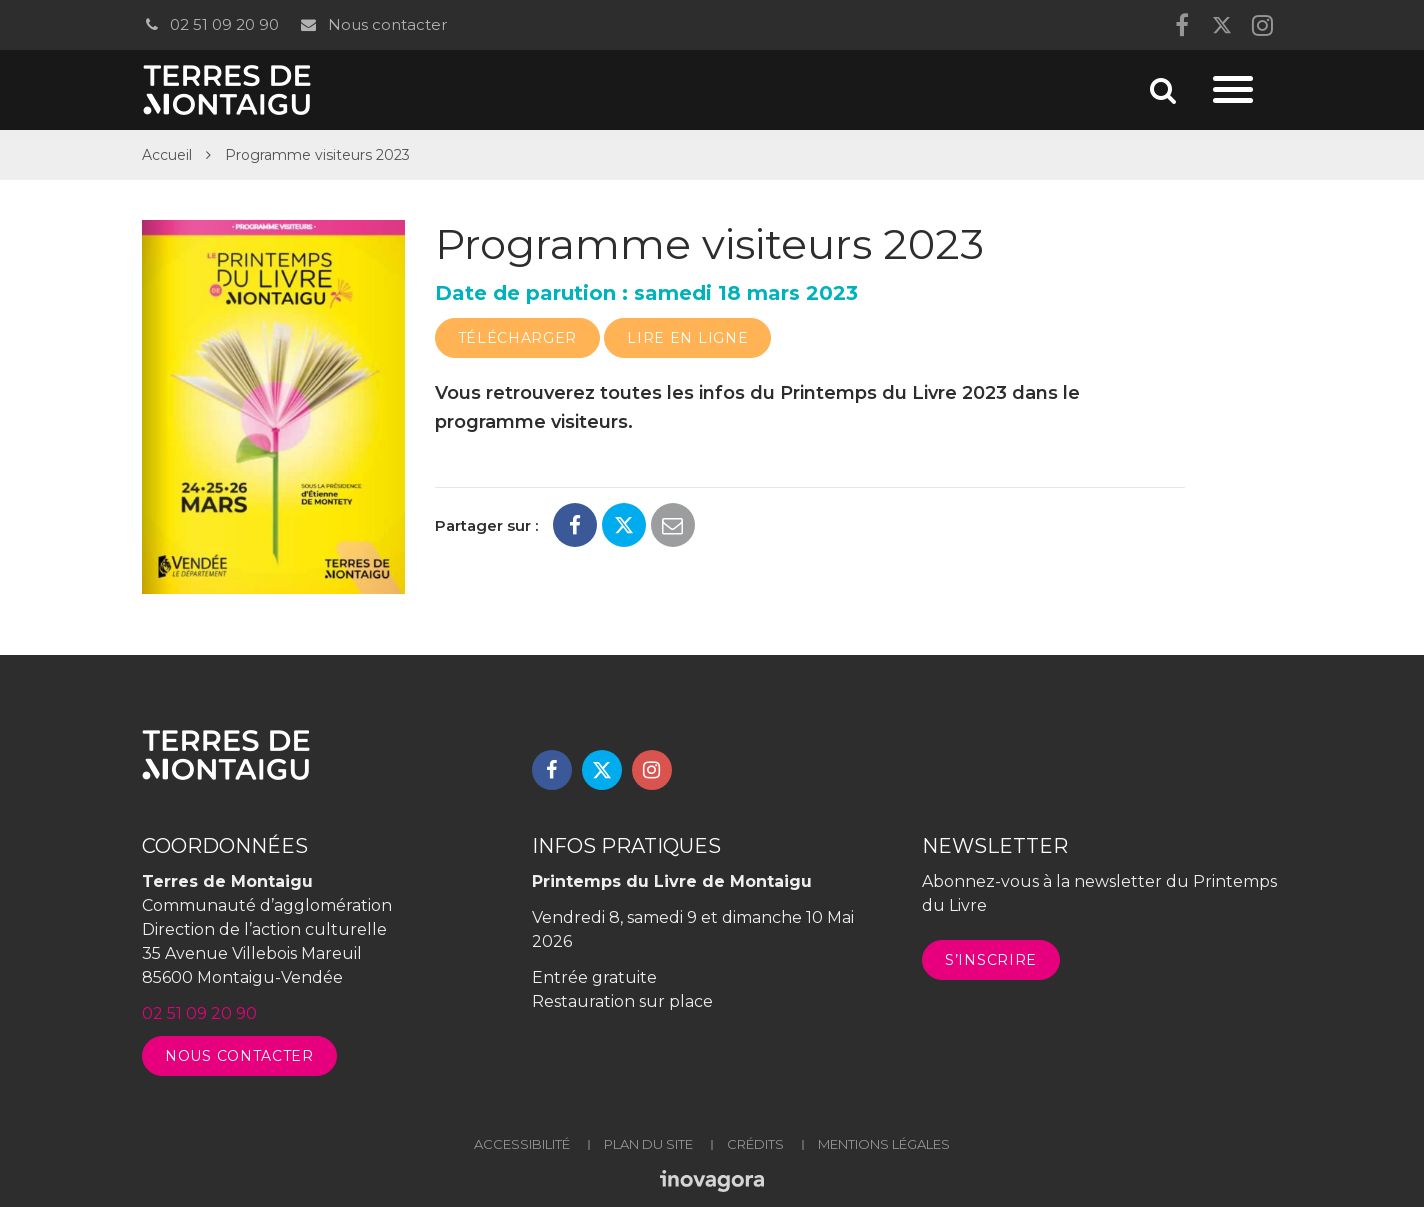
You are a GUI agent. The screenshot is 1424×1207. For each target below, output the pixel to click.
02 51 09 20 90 (210, 24)
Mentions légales (884, 1144)
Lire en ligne (687, 338)
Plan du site (648, 1144)
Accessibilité (522, 1144)
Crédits (755, 1144)
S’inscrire (991, 960)
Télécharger (518, 338)
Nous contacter (372, 24)
